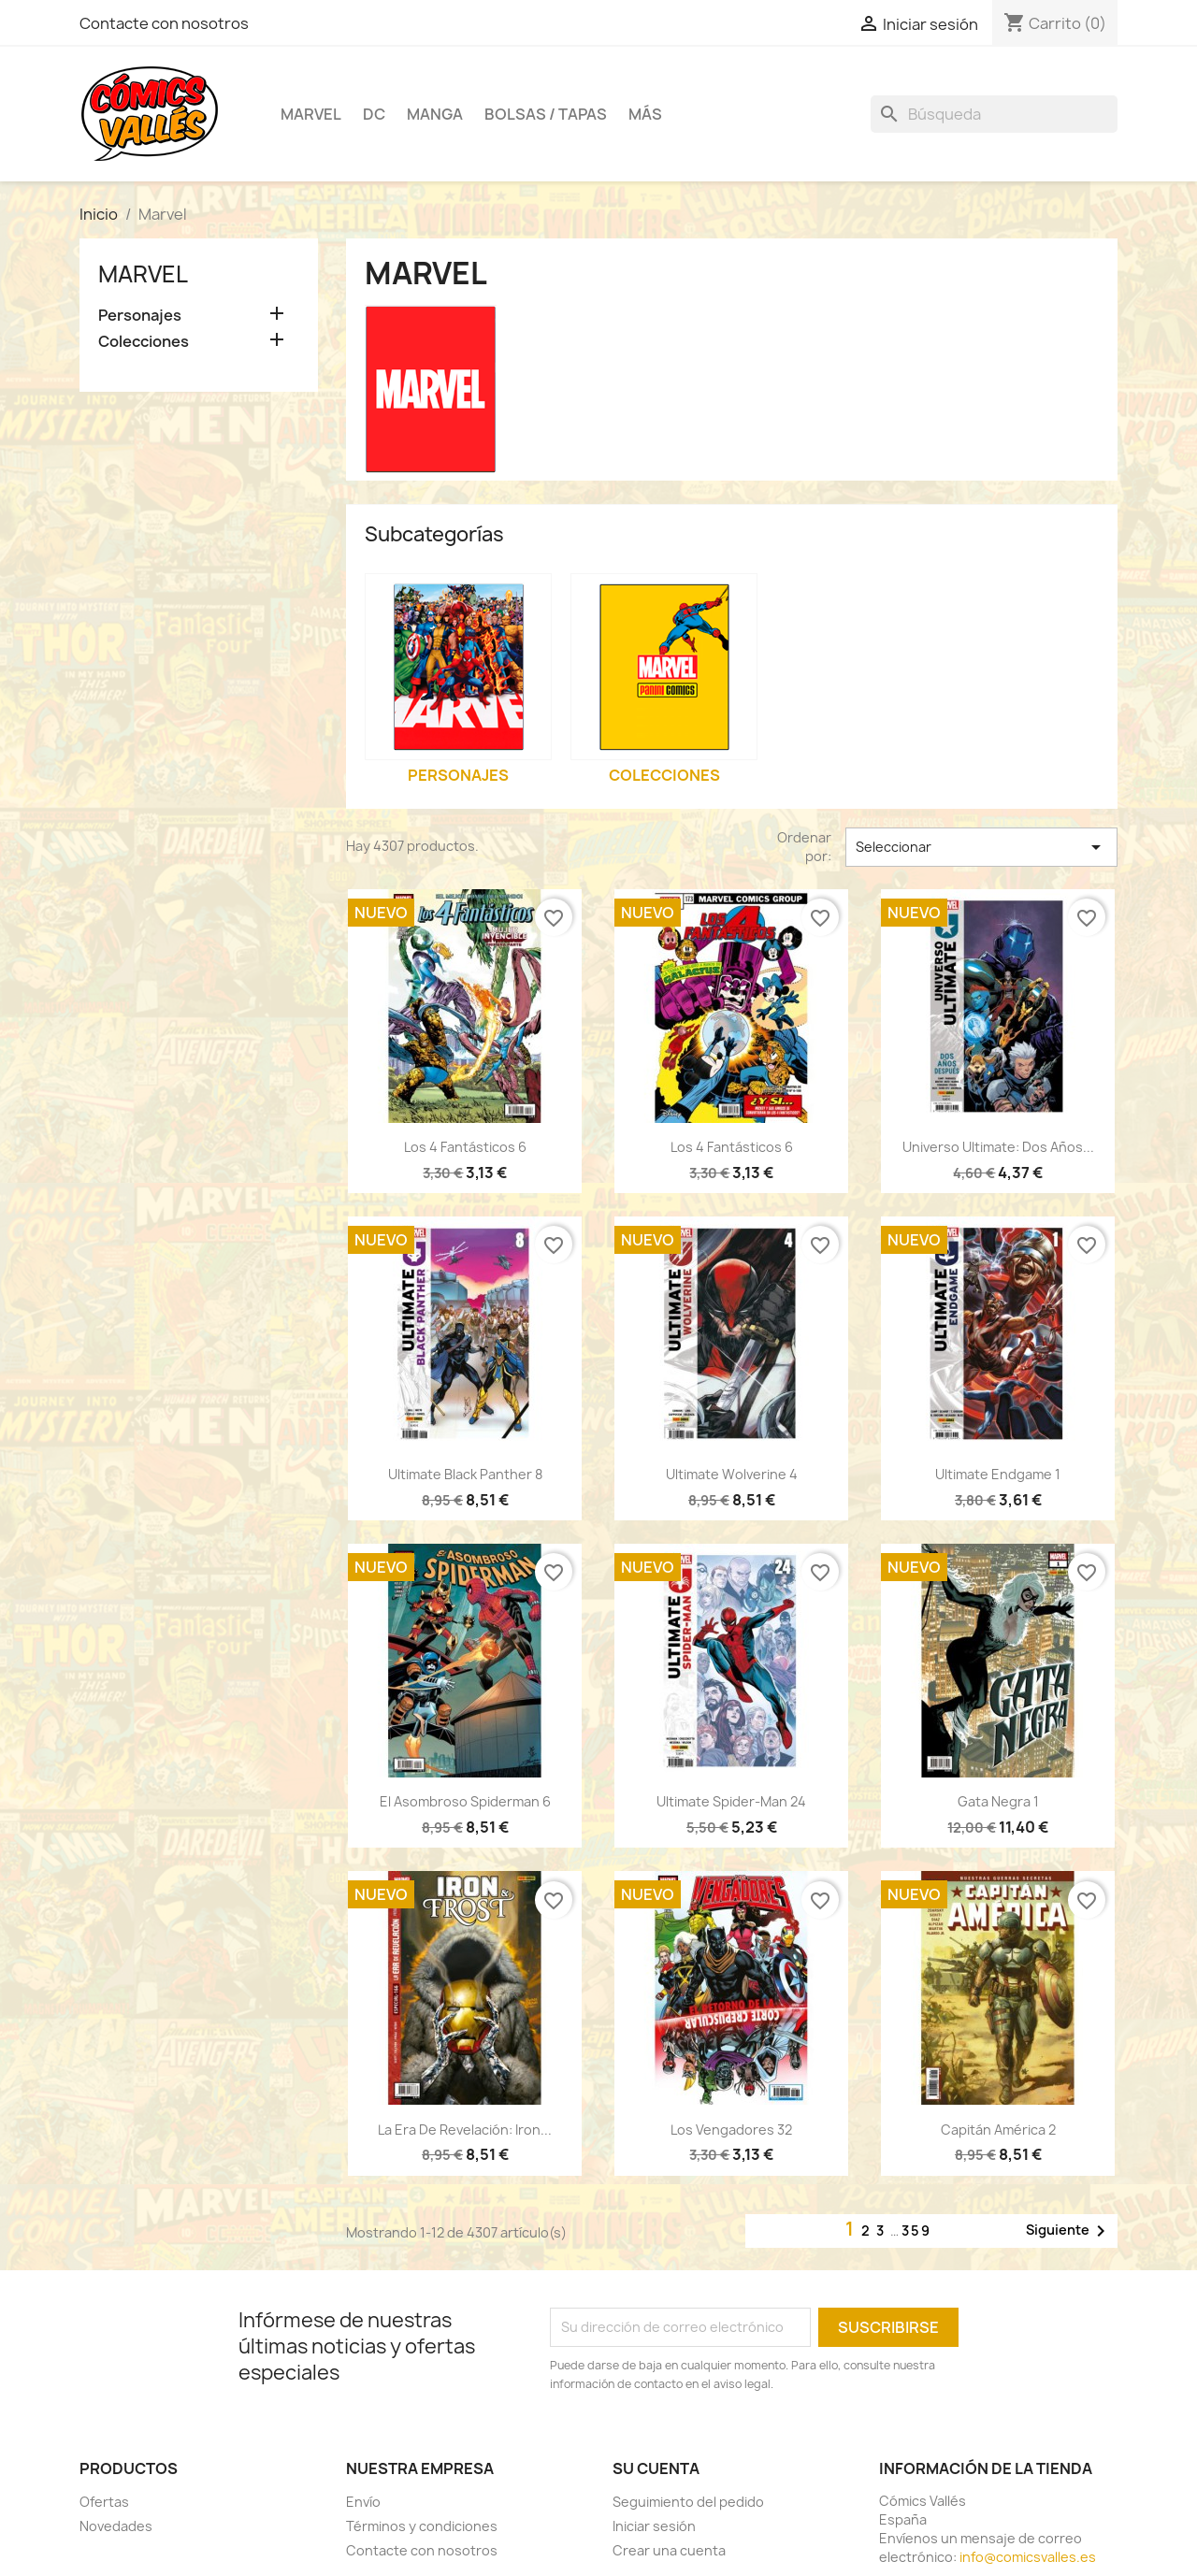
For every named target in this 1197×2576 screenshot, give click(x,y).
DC (374, 114)
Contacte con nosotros (164, 23)
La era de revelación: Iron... (465, 2129)
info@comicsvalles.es (1027, 2557)
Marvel (311, 114)
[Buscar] (994, 114)
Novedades (115, 2526)
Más (645, 114)
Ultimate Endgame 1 (997, 1474)
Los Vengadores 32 (731, 2129)
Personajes (139, 315)
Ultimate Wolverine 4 (732, 1474)
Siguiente (1069, 2231)
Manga (435, 114)
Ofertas (104, 2502)
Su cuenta (656, 2468)
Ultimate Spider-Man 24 (731, 1801)
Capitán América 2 (998, 2129)
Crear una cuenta (669, 2550)
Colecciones (143, 342)
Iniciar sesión (654, 2526)
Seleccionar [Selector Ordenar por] (981, 847)
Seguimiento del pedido (688, 2502)
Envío (363, 2502)
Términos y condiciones (422, 2526)
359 (916, 2230)
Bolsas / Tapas (545, 114)
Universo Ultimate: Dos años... (998, 1147)
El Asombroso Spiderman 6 (465, 1801)
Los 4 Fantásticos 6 (465, 1147)
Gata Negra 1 (998, 1801)
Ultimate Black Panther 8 (465, 1474)
